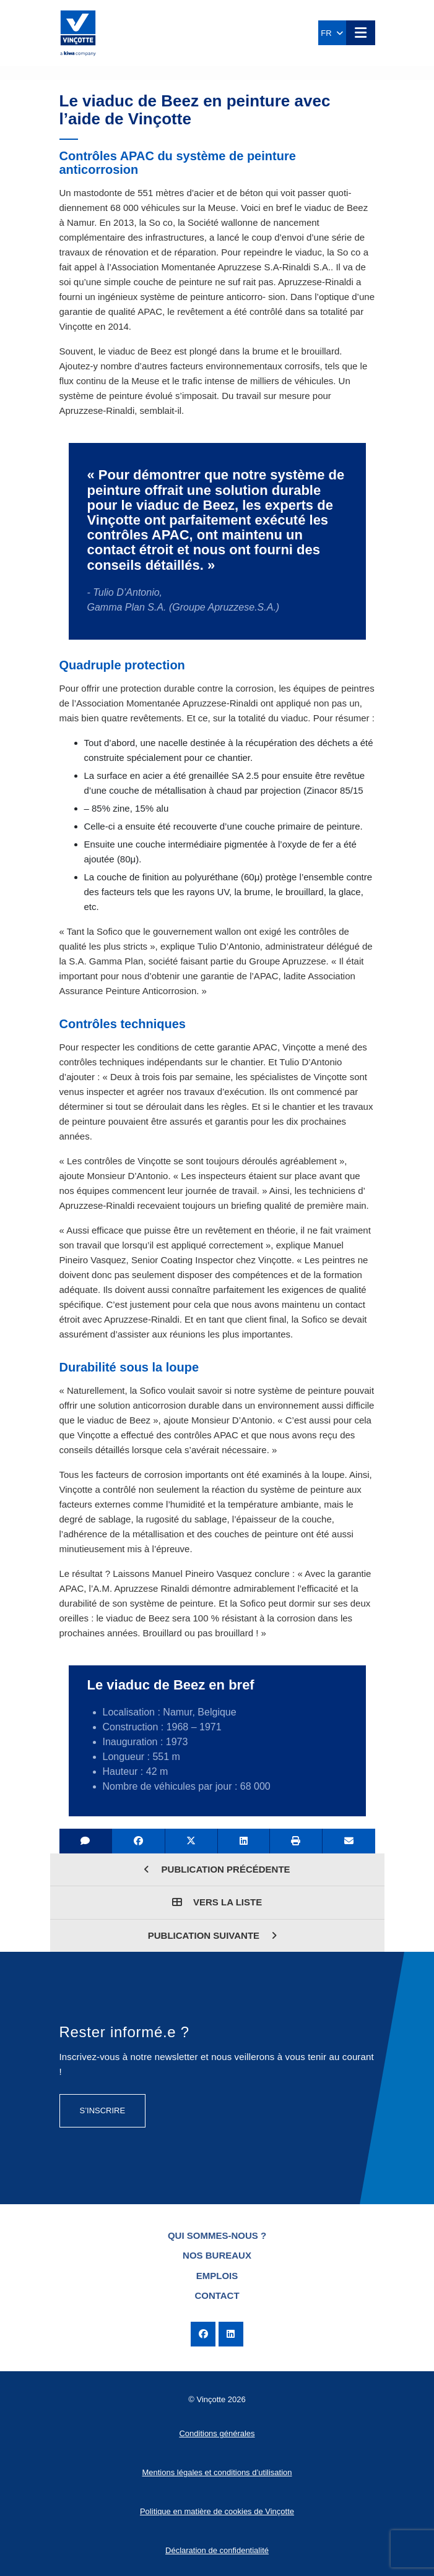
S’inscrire (103, 2110)
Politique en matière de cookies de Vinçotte (217, 2511)
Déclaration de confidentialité (217, 2550)
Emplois (217, 2275)
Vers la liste (217, 1902)
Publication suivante (212, 1935)
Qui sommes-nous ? (217, 2235)
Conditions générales (216, 2433)
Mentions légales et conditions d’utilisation (217, 2472)
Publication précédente (217, 1869)
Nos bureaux (217, 2255)
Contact (216, 2295)
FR (332, 33)
